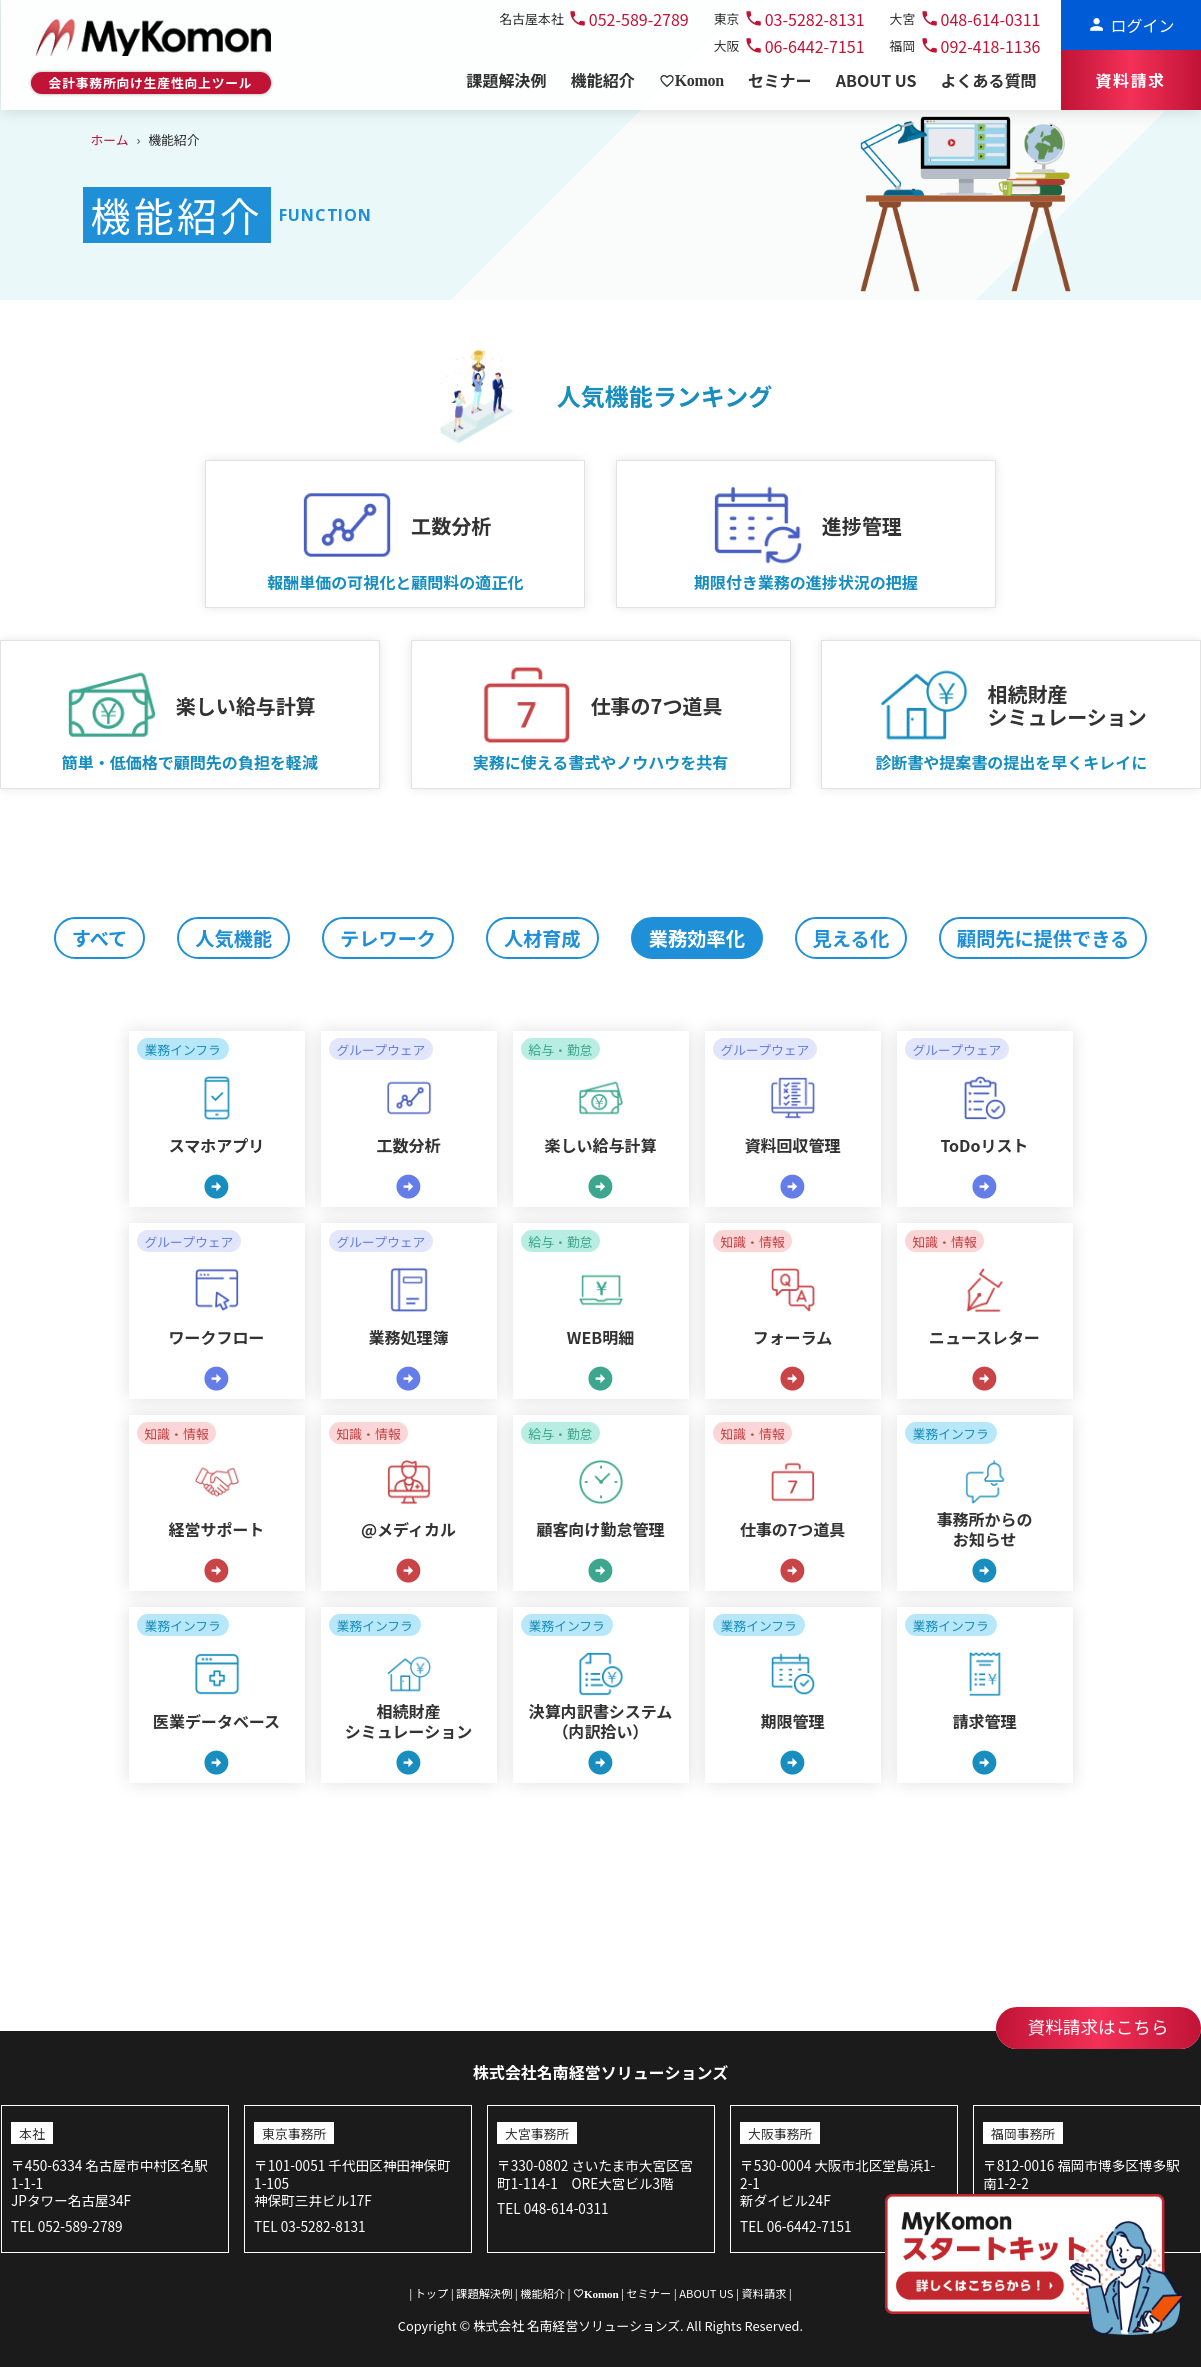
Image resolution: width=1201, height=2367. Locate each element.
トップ (431, 2293)
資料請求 (764, 2293)
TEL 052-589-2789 (66, 2226)
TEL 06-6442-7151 (795, 2226)
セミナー (649, 2293)
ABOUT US (706, 2293)
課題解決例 (484, 2293)
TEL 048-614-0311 (552, 2208)
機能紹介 (543, 2293)
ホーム (110, 139)
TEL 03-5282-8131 (309, 2226)
